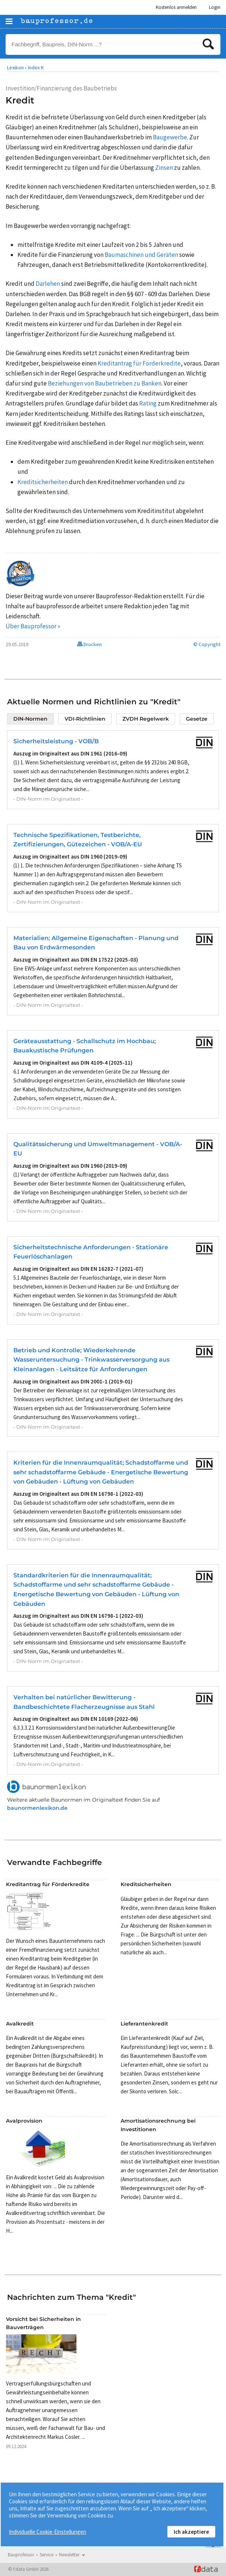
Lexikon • (17, 67)
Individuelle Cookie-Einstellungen (47, 2531)
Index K (36, 67)
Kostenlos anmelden (176, 7)
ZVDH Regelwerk (145, 718)
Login (214, 7)
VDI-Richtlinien (85, 718)
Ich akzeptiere (191, 2531)
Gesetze (196, 718)
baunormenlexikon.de (37, 1808)
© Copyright (206, 644)
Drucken (89, 644)
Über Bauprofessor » (33, 626)
